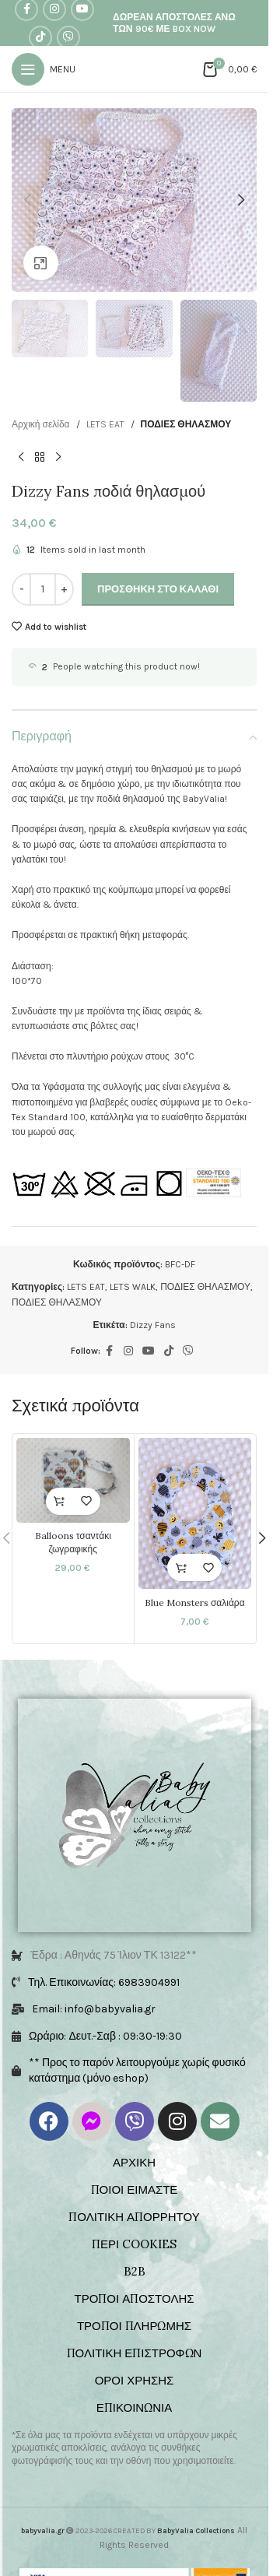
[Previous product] (21, 457)
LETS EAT (105, 424)
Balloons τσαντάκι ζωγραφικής (73, 1542)
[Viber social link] (68, 37)
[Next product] (58, 457)
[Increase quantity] (64, 589)
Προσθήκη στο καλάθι (158, 589)
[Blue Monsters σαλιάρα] (195, 1513)
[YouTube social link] (148, 1351)
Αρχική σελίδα (41, 424)
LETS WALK (133, 1286)
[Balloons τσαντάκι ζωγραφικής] (73, 1480)
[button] (27, 200)
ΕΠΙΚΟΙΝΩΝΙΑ (134, 2407)
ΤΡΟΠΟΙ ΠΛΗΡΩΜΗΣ (134, 2325)
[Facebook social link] (109, 1351)
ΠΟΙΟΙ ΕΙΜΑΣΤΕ (134, 2189)
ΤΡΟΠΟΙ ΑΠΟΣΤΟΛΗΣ (134, 2298)
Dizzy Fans (153, 1325)
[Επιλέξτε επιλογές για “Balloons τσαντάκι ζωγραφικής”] (59, 1501)
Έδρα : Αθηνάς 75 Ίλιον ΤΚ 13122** (113, 1955)
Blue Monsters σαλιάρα (195, 1602)
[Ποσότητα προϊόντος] (42, 589)
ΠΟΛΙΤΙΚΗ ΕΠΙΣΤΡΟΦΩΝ (134, 2353)
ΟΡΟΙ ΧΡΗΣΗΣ (134, 2380)
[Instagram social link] (128, 1351)
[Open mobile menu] (43, 69)
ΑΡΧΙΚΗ (134, 2162)
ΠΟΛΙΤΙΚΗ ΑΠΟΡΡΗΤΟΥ (133, 2216)
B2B (134, 2271)
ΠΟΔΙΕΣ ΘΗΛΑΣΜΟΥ (186, 424)
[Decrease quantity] (21, 589)
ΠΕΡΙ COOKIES (134, 2244)
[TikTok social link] (40, 37)
